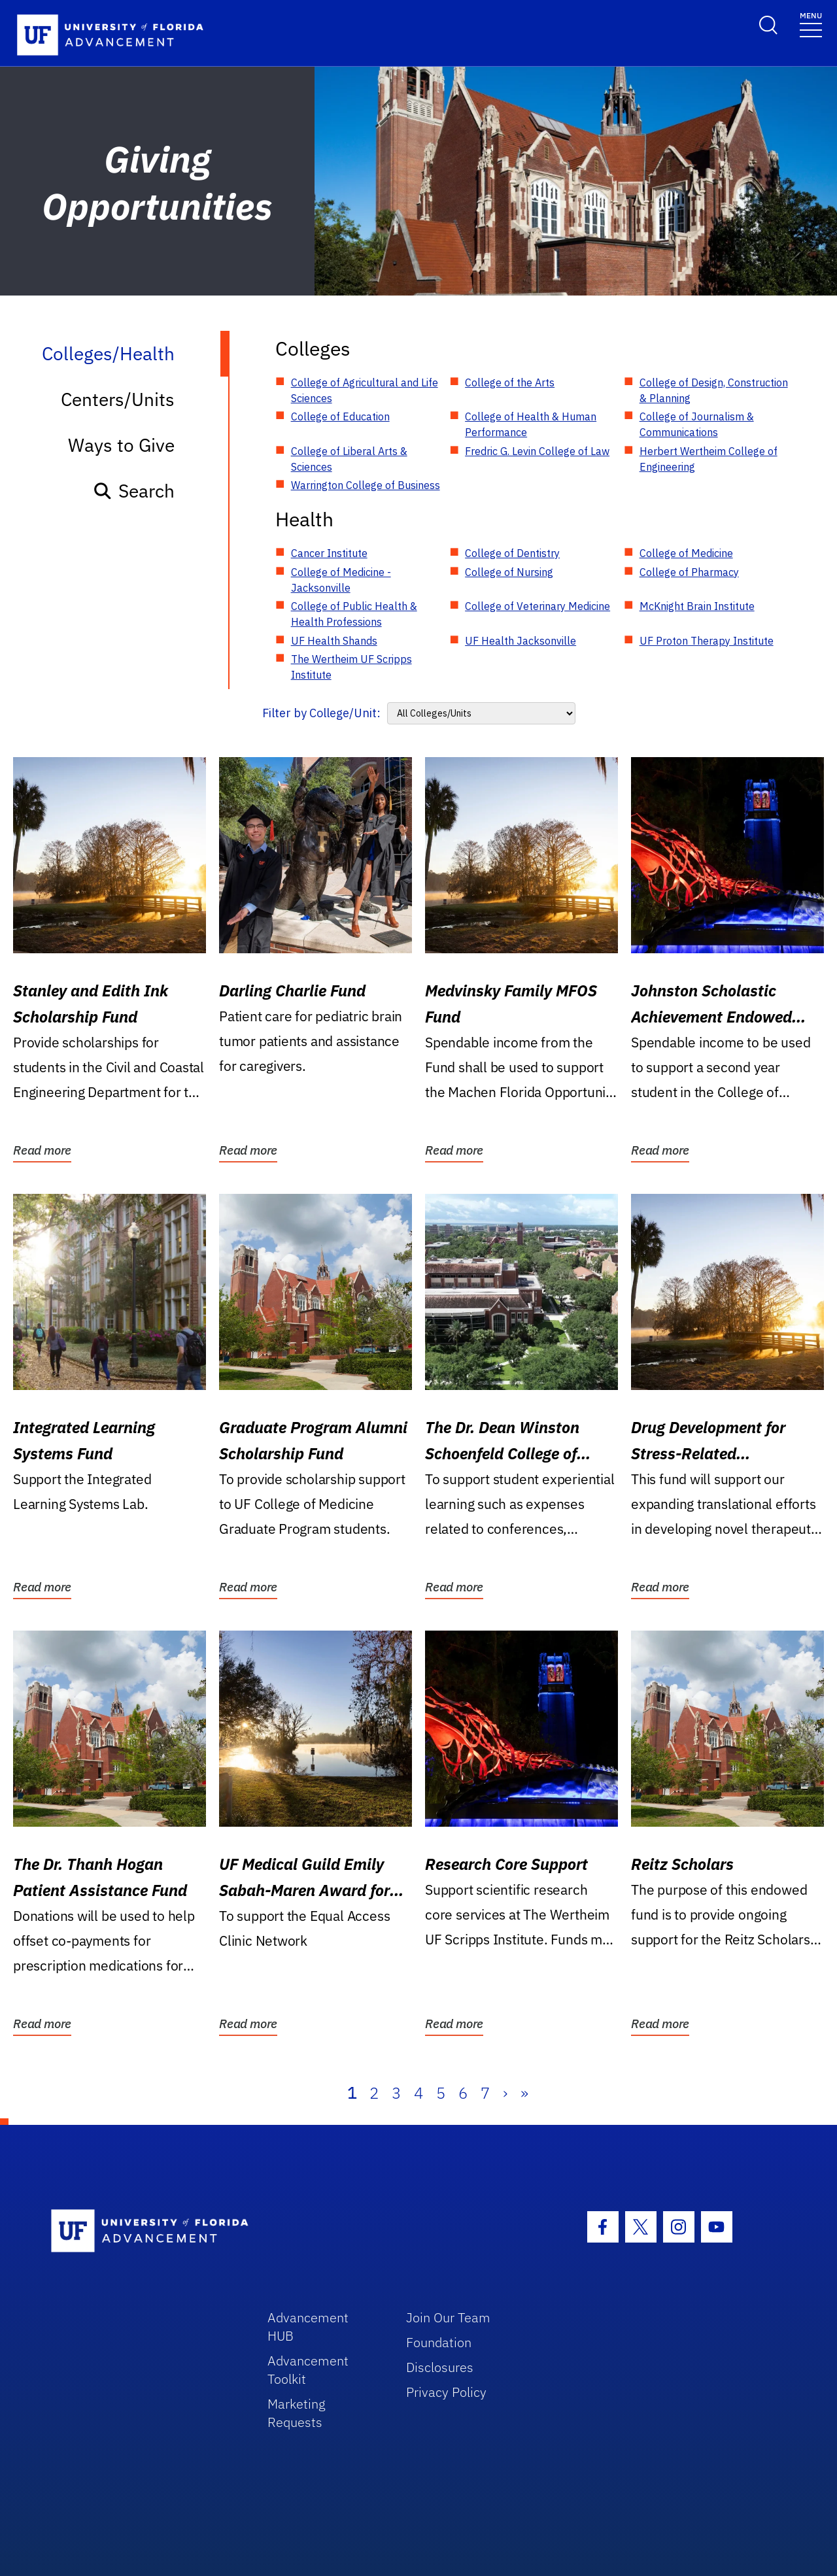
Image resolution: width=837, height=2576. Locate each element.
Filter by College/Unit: (321, 712)
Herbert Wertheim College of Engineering (708, 459)
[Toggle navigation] (811, 24)
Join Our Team (448, 2317)
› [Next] (505, 2092)
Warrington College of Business (365, 485)
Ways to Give (121, 445)
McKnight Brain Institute (697, 606)
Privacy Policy (446, 2392)
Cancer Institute (329, 553)
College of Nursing (509, 572)
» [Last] (524, 2092)
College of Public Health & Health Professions (354, 614)
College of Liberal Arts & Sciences (349, 459)
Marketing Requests (296, 2413)
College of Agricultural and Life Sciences (364, 390)
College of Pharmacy (689, 572)
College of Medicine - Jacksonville (341, 580)
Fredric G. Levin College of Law (537, 451)
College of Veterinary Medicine (537, 606)
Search (133, 491)
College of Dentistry (512, 553)
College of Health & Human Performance (530, 424)
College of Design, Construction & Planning (714, 390)
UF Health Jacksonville (520, 640)
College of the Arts (510, 382)
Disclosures (439, 2367)
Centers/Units (118, 399)
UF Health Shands (334, 640)
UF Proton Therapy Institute (707, 640)
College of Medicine (686, 553)
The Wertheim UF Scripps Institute (351, 666)
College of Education (340, 416)
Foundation (438, 2342)
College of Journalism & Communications (697, 424)
